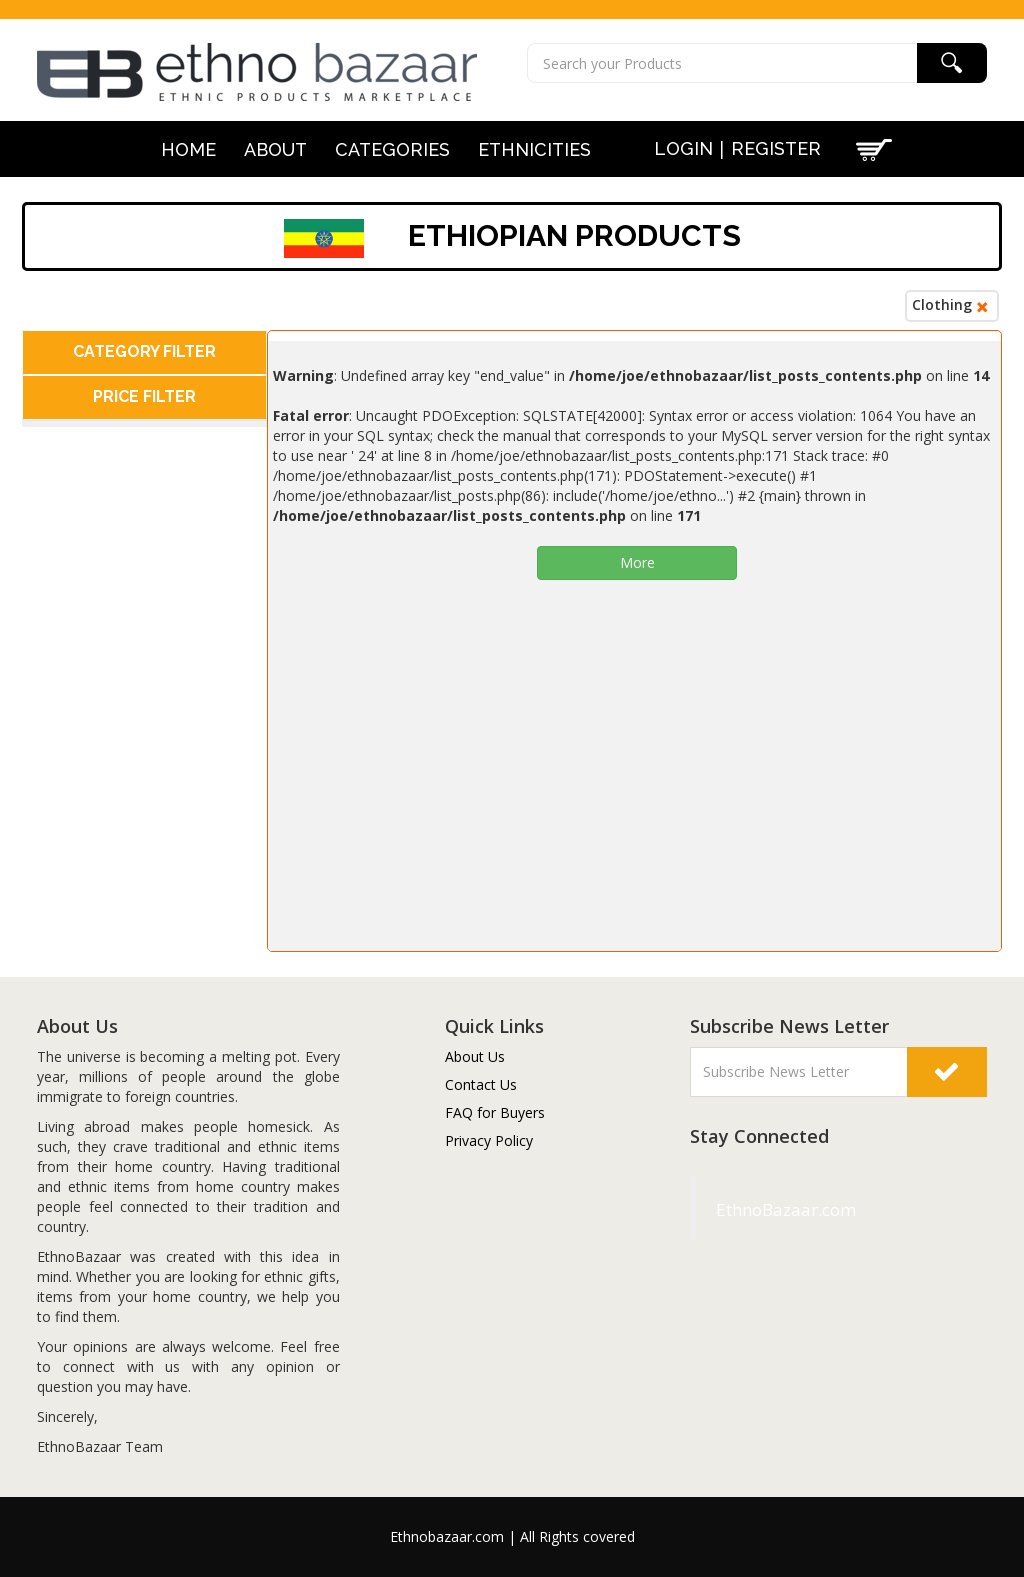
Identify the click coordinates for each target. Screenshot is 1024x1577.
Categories (392, 150)
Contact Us (481, 1084)
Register (776, 148)
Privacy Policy (489, 1140)
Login (683, 148)
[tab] (144, 352)
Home (188, 150)
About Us (475, 1056)
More (637, 562)
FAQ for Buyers (495, 1112)
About (275, 150)
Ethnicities (534, 150)
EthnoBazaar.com (739, 1209)
